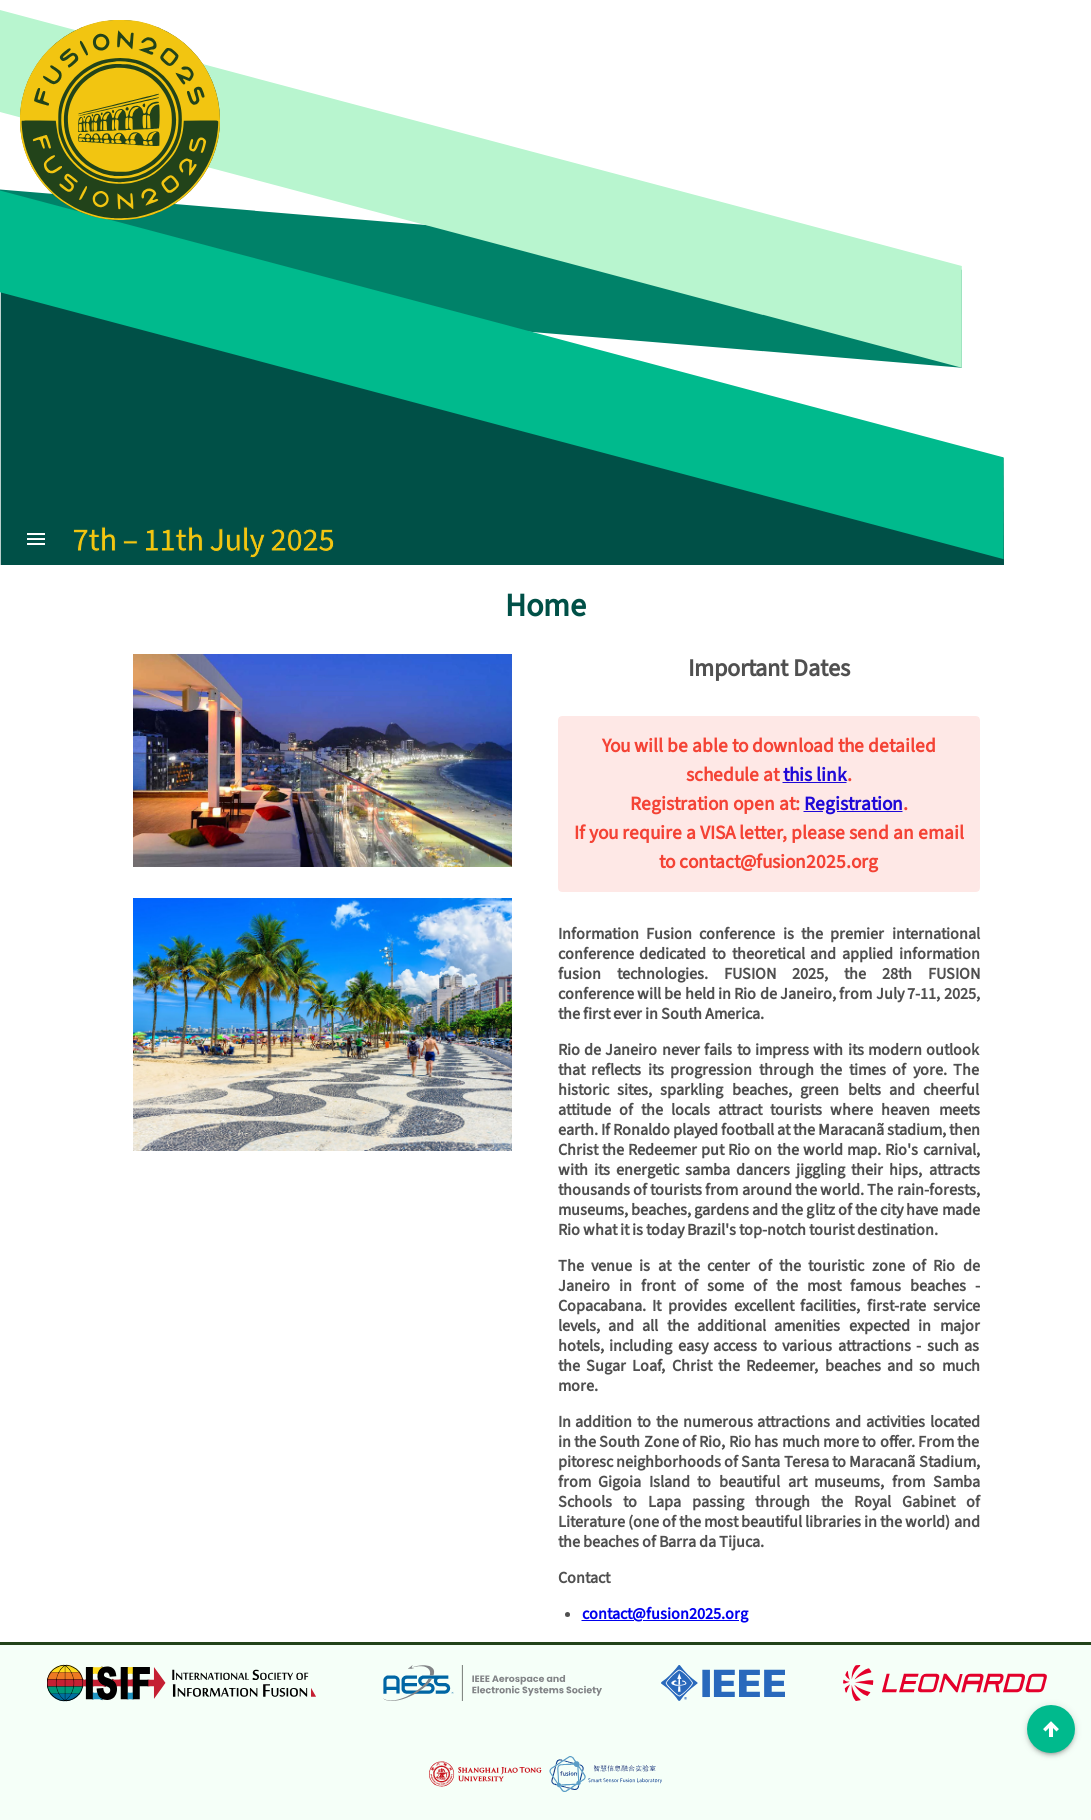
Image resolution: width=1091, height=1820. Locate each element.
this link (815, 775)
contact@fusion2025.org (665, 1614)
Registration (853, 804)
